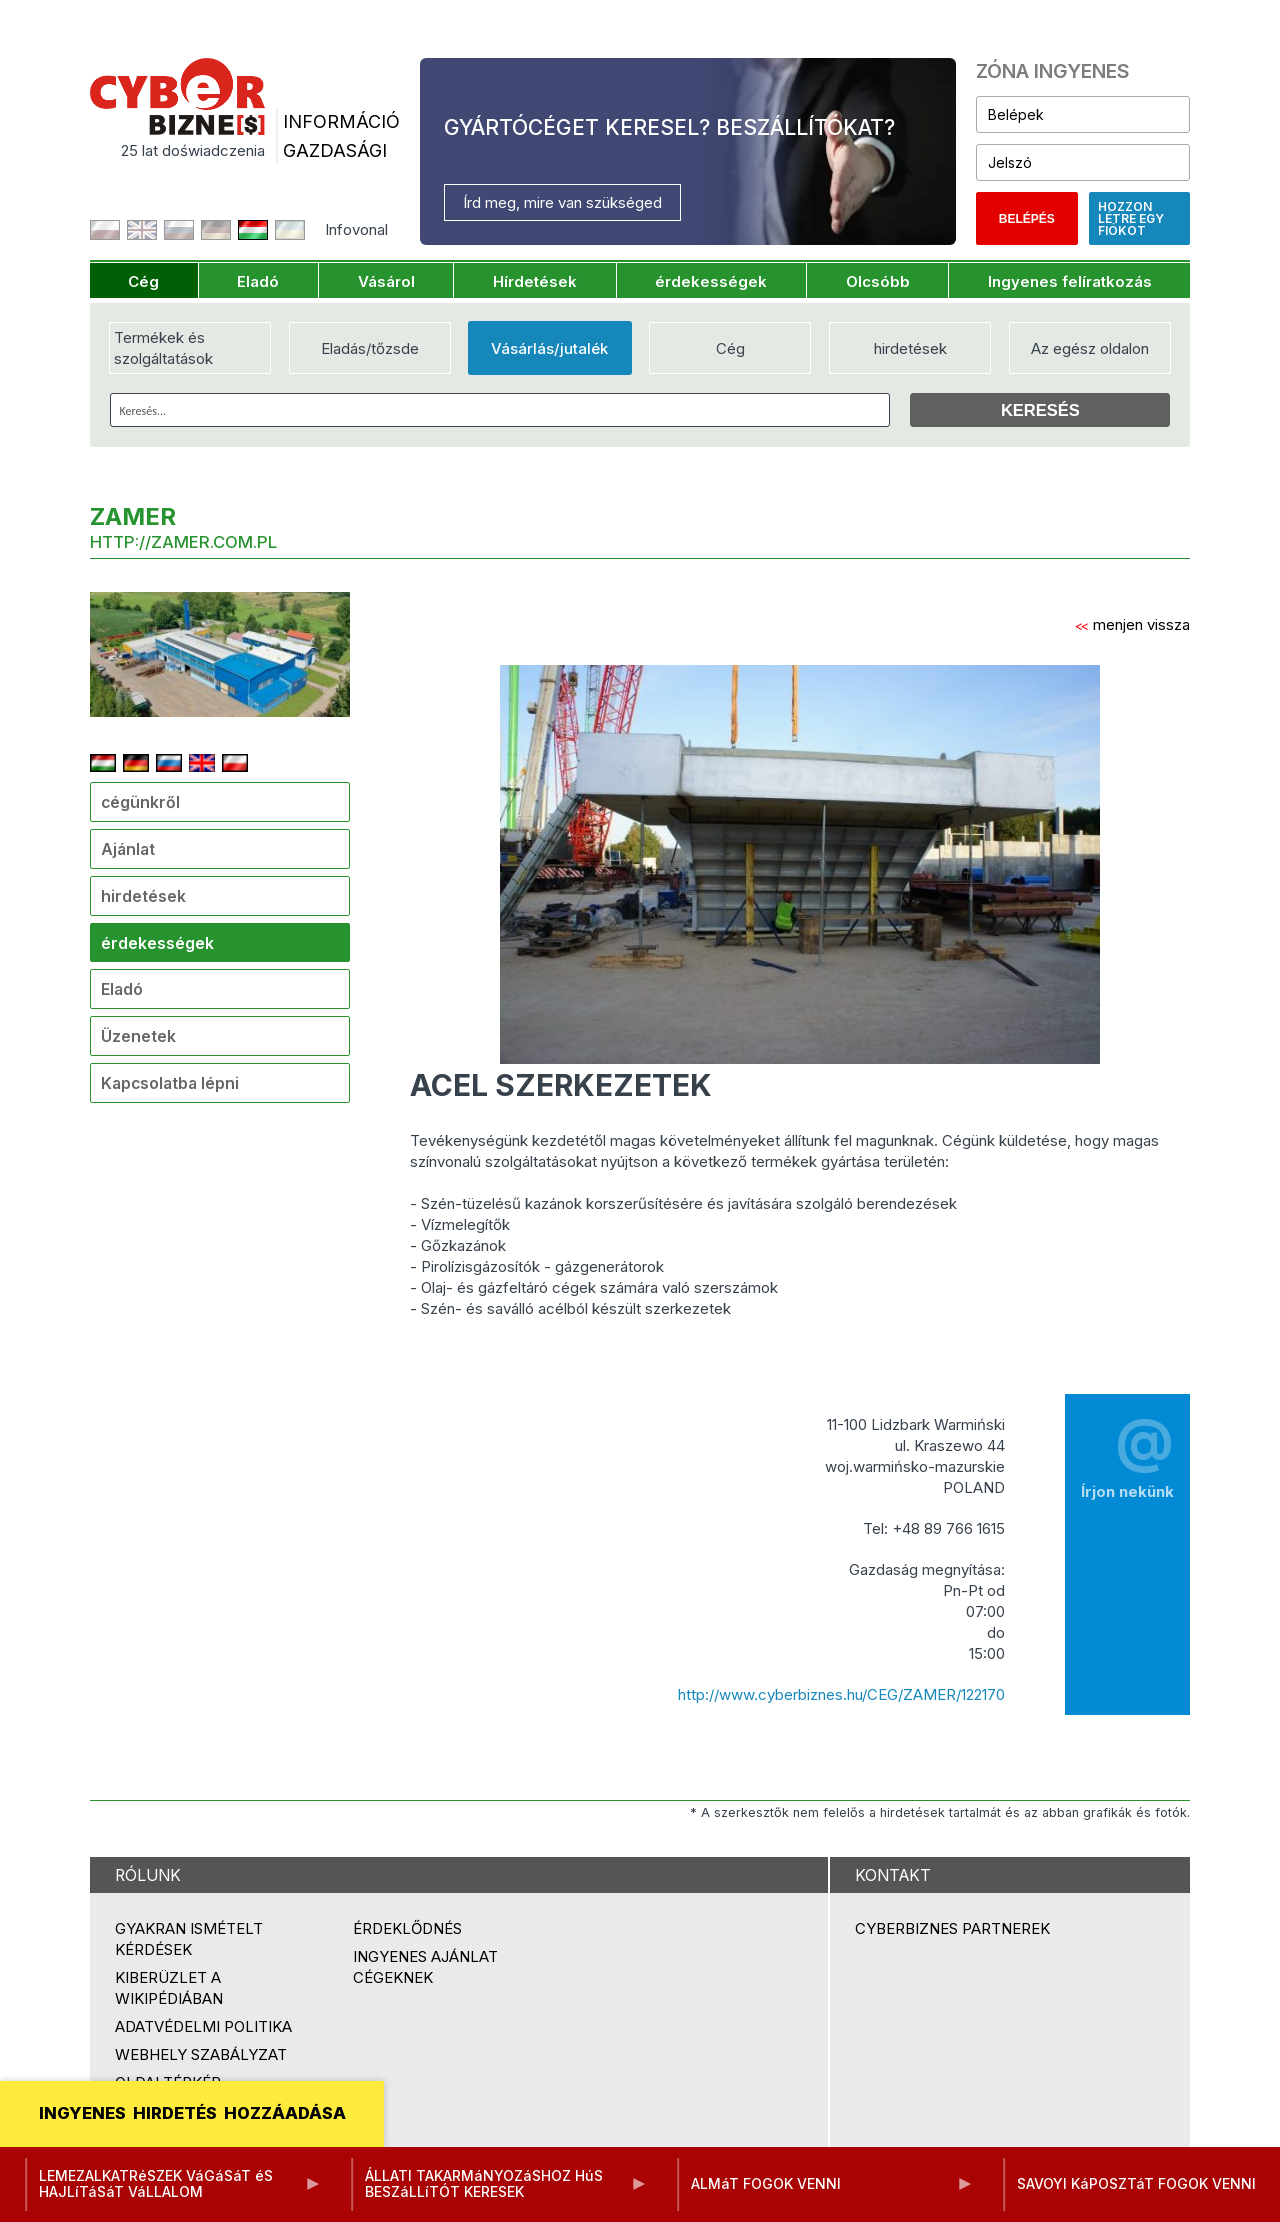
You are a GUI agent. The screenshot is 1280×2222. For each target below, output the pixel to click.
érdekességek (711, 281)
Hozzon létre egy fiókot (1131, 218)
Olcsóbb (878, 281)
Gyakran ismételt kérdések (189, 1939)
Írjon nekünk (1127, 1451)
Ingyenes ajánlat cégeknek (425, 1967)
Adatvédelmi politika (203, 2026)
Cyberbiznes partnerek (952, 1928)
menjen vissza (1132, 624)
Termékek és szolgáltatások (163, 348)
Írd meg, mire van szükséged (562, 202)
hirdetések (910, 348)
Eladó (258, 281)
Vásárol (386, 281)
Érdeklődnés (407, 1928)
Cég (143, 281)
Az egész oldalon (1090, 348)
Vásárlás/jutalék (549, 348)
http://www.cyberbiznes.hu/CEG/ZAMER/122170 (841, 1694)
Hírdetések (535, 281)
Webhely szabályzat (201, 2054)
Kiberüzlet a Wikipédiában (169, 1988)
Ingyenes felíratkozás (1070, 281)
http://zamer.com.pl (183, 542)
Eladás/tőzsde (370, 348)
